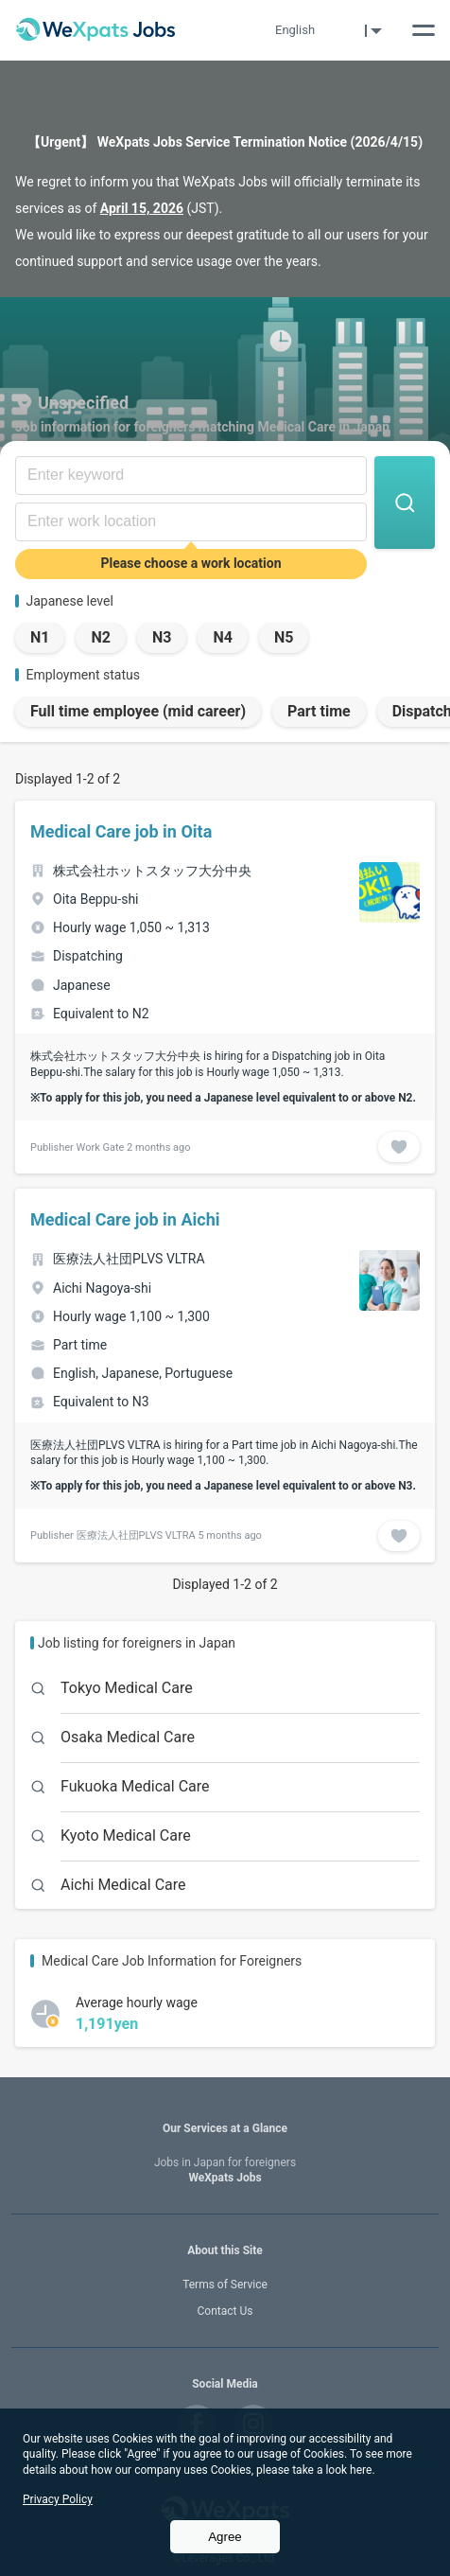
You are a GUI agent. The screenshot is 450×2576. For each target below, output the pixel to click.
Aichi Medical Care (123, 1885)
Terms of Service (225, 2284)
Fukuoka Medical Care (135, 1786)
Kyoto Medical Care (126, 1835)
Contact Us (225, 2311)
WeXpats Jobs (225, 2170)
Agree (225, 2537)
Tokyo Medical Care (127, 1688)
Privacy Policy (58, 2499)
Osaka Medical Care (128, 1737)
